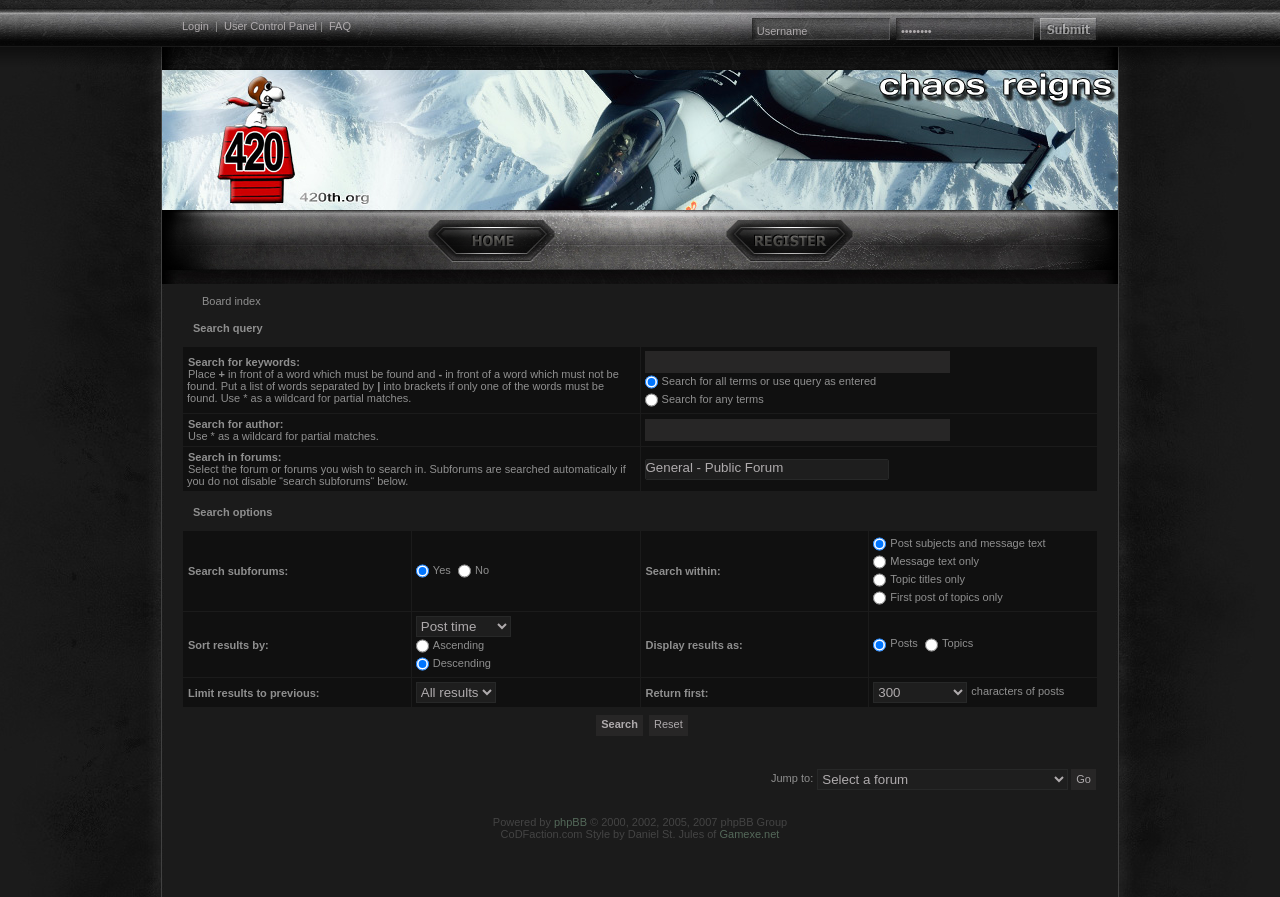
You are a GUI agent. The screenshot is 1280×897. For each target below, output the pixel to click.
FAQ (340, 26)
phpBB (570, 822)
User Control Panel (270, 26)
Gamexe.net (749, 834)
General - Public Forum (767, 468)
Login (195, 26)
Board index (231, 301)
